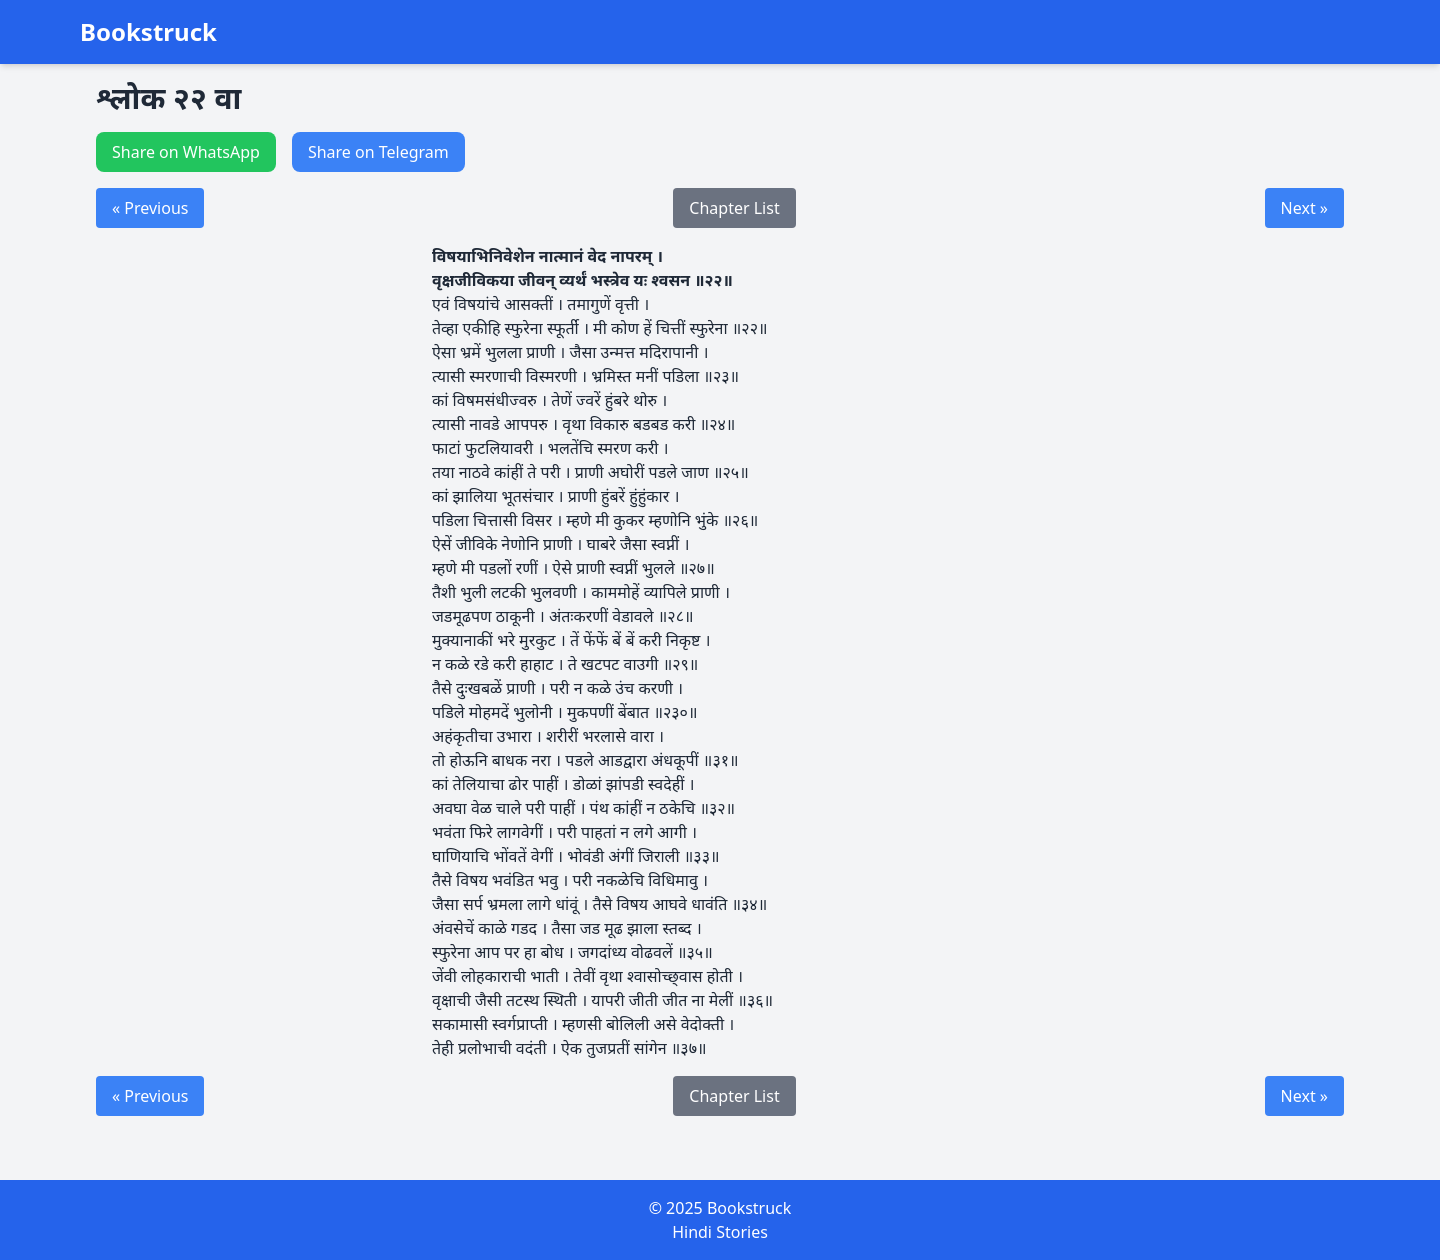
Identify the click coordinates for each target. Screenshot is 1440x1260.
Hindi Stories (720, 1232)
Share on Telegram (378, 152)
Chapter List (734, 208)
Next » (1304, 208)
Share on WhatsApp (186, 152)
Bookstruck (148, 32)
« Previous (150, 208)
